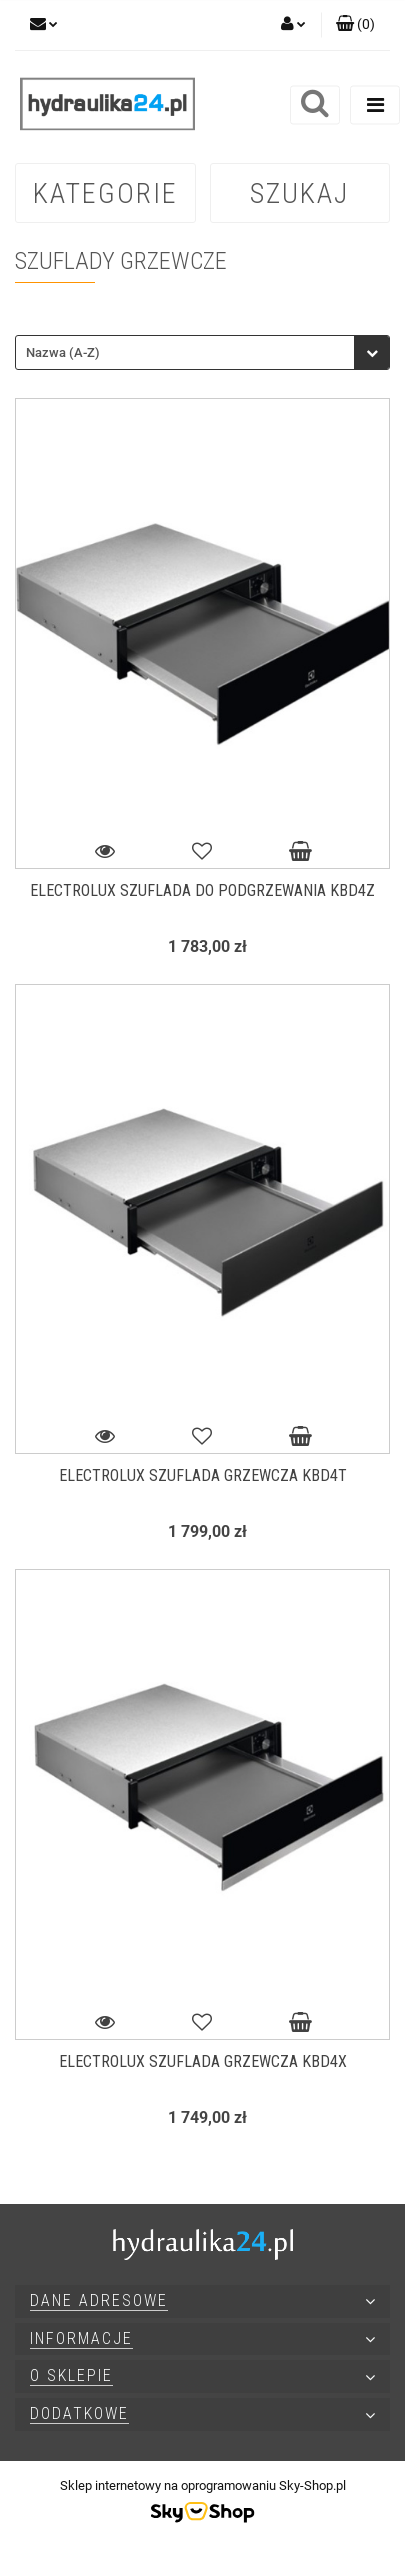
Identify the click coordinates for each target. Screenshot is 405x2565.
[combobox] (202, 352)
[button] (355, 25)
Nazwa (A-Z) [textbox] (63, 352)
